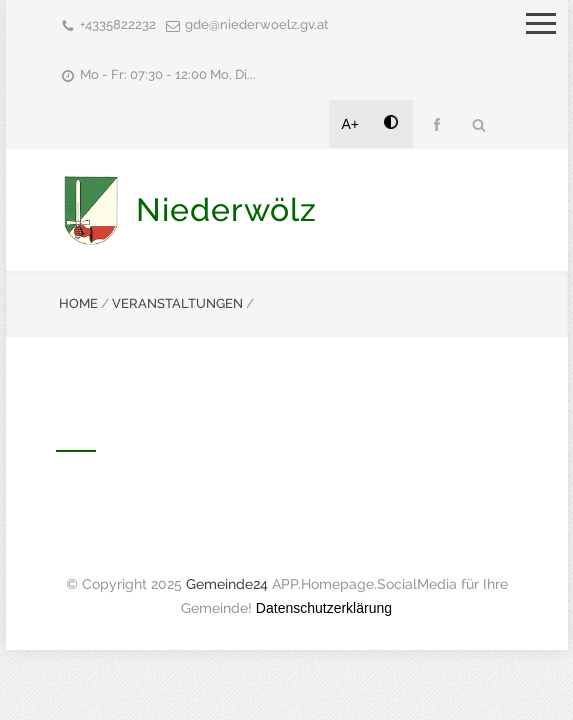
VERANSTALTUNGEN (177, 303)
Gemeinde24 (227, 584)
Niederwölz (226, 209)
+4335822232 (118, 24)
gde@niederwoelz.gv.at (257, 24)
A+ (351, 124)
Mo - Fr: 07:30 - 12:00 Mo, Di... (168, 74)
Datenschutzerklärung (324, 608)
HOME (78, 303)
